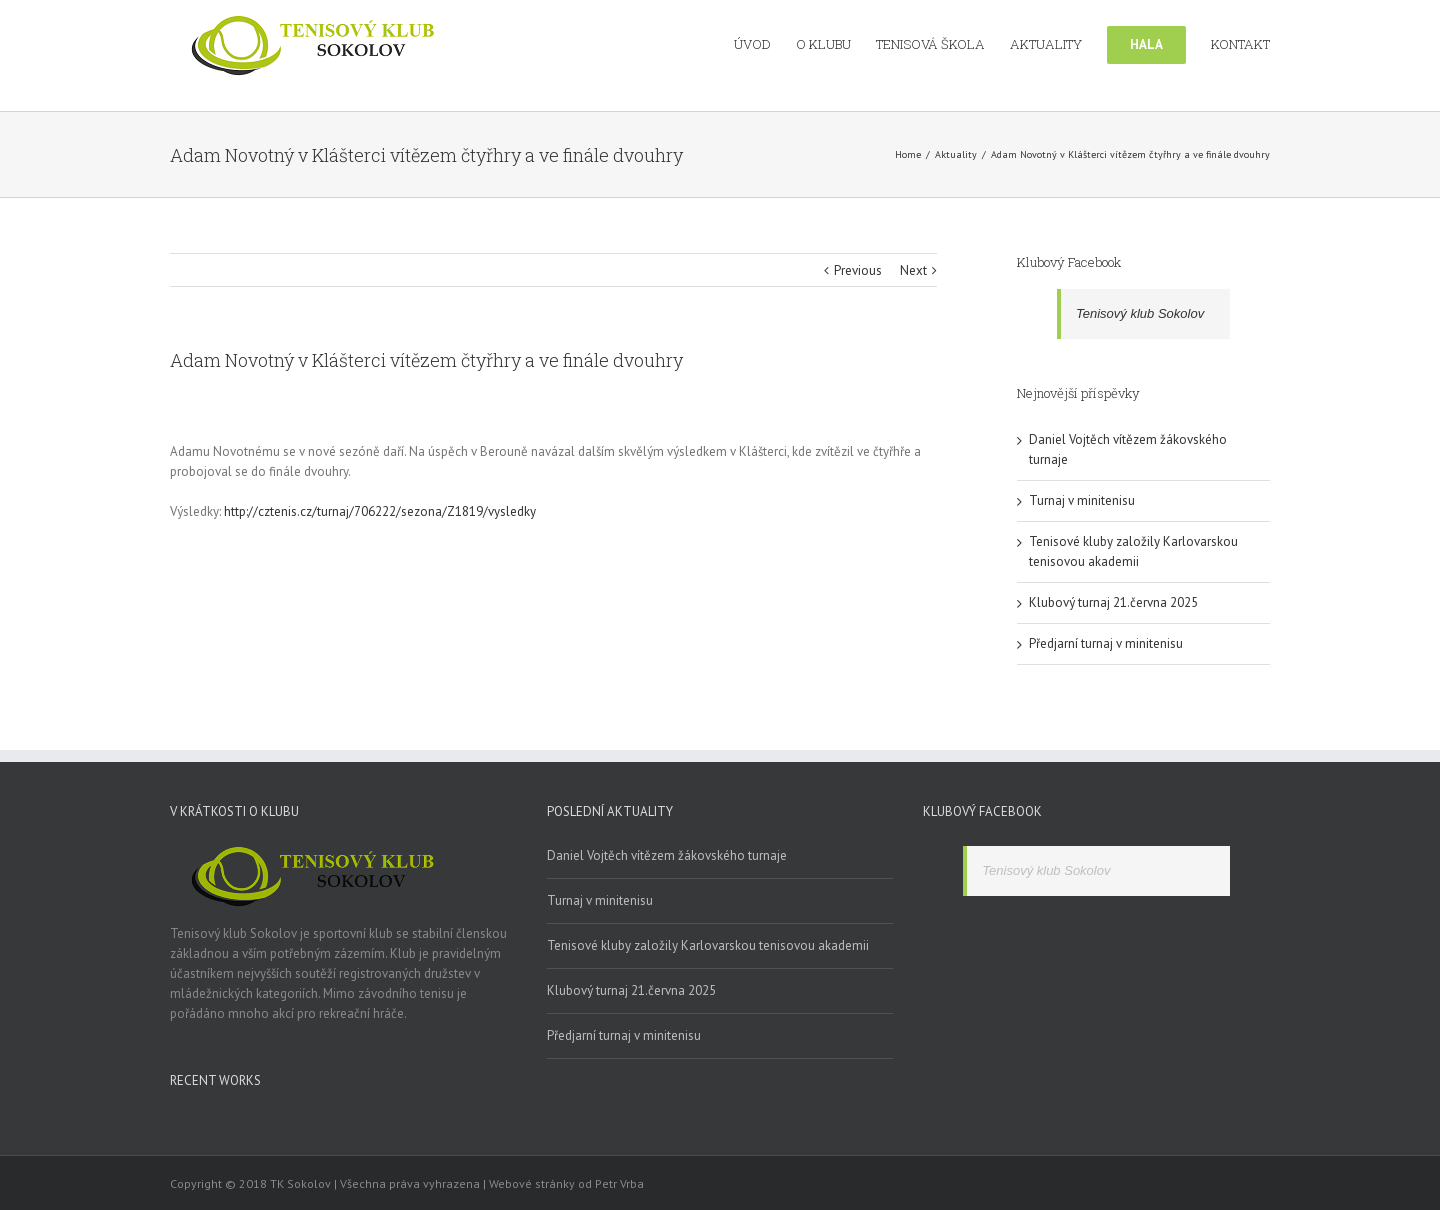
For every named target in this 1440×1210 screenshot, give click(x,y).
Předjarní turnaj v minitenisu (1106, 643)
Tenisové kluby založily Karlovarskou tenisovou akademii (708, 945)
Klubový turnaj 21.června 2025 (1113, 602)
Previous (858, 270)
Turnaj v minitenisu (1082, 500)
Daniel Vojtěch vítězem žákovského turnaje (667, 855)
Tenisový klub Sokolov (1140, 313)
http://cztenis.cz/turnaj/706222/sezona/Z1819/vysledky (380, 511)
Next (913, 270)
